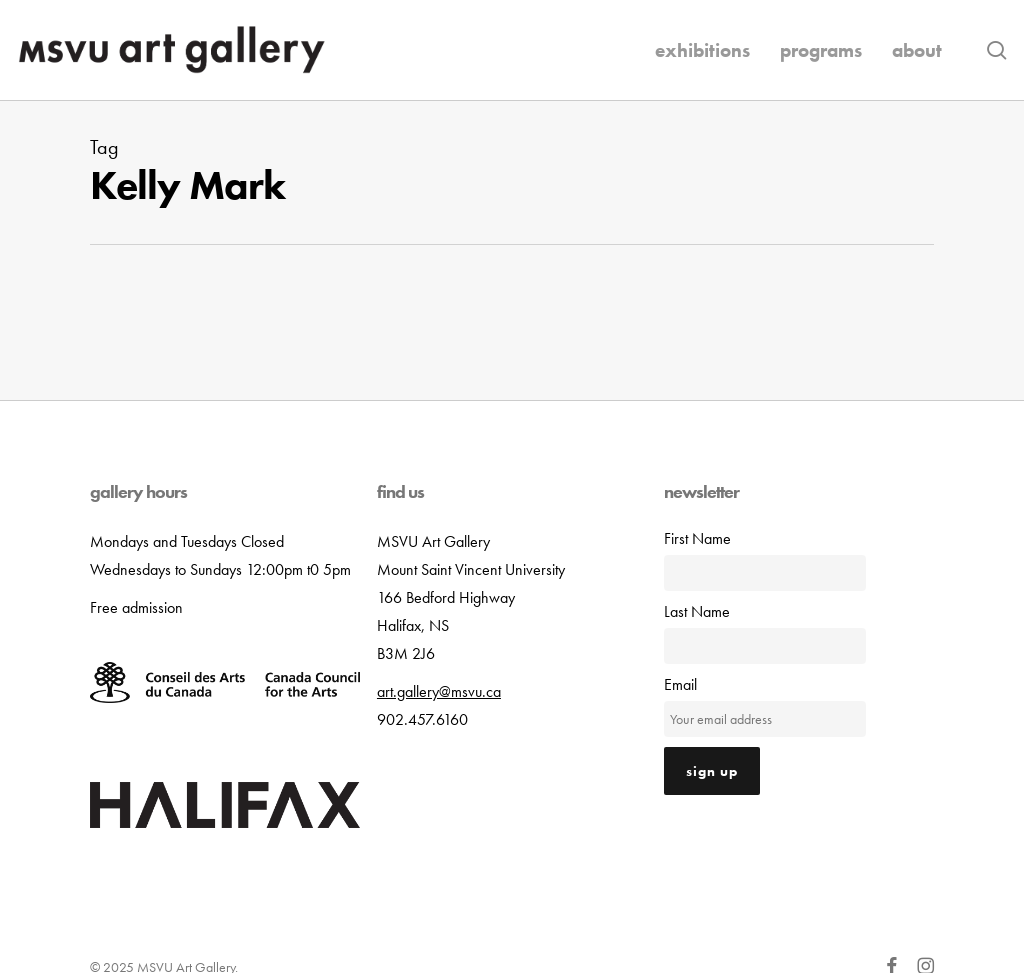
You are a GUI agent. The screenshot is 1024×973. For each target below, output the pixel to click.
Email (680, 684)
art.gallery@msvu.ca (439, 691)
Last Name (697, 611)
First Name (697, 538)
